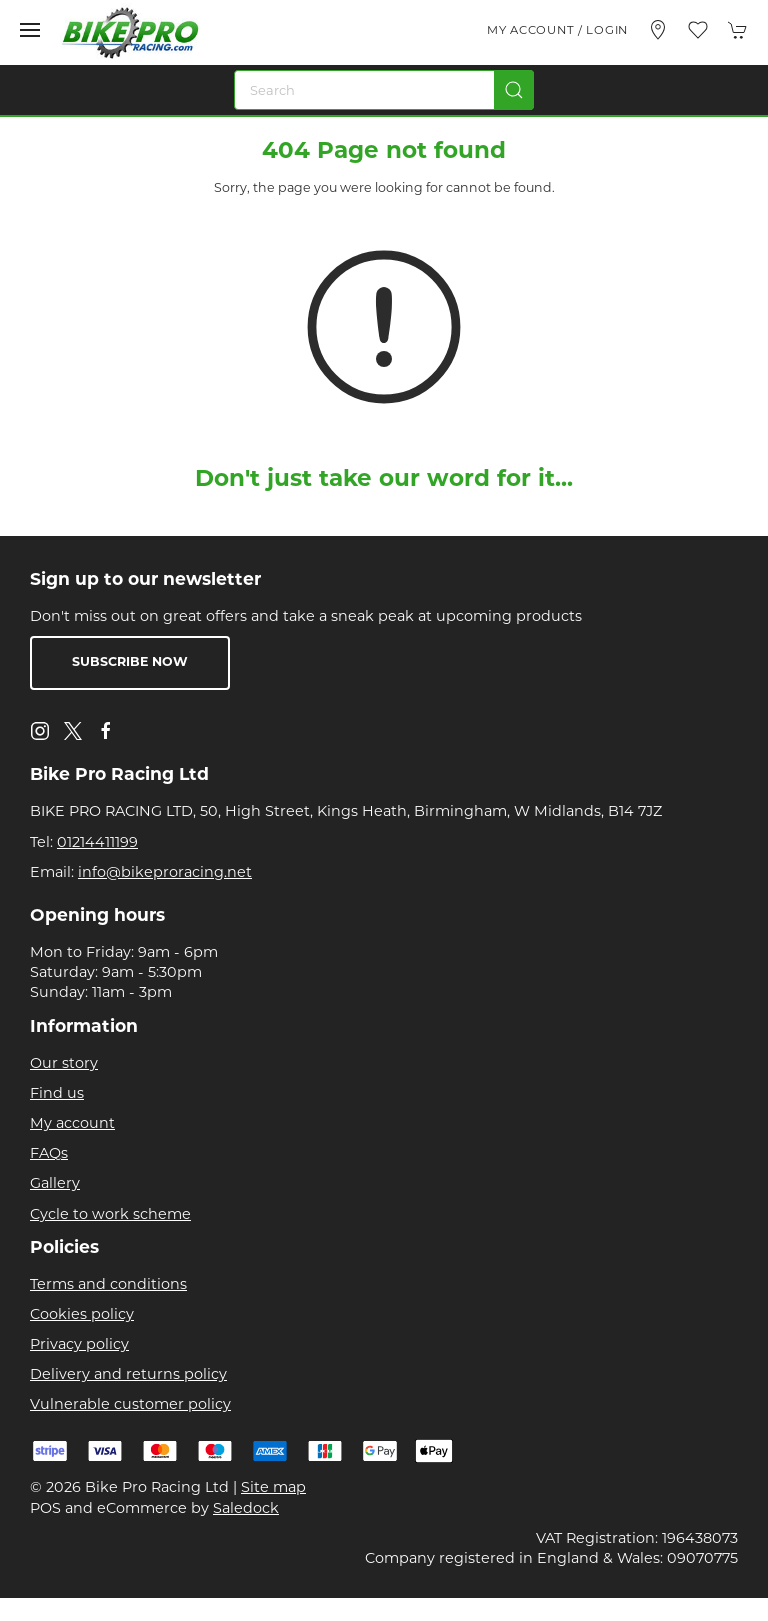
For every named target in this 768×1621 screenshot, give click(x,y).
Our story (64, 1063)
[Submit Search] (514, 90)
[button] (30, 30)
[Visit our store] (658, 30)
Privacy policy (79, 1344)
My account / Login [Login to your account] (557, 30)
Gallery (55, 1183)
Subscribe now (130, 663)
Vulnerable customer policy (130, 1404)
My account (72, 1123)
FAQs (49, 1153)
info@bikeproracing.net (165, 872)
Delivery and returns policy (128, 1374)
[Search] (384, 90)
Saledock (246, 1508)
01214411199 (97, 842)
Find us (57, 1093)
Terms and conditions (108, 1284)
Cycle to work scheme (110, 1214)
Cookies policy (82, 1314)
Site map (273, 1487)
